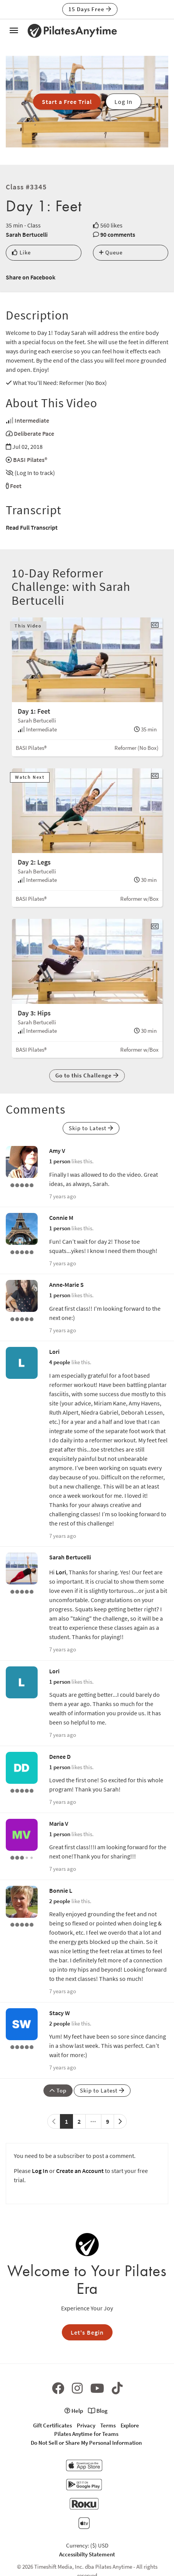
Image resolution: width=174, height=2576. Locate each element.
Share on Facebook (30, 277)
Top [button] (58, 2090)
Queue (111, 252)
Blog (98, 2410)
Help (74, 2410)
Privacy (86, 2425)
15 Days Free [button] (89, 9)
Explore (130, 2425)
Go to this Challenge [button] (87, 1075)
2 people (59, 1901)
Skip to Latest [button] (91, 1128)
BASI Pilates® (30, 459)
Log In (40, 2171)
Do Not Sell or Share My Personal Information (86, 2442)
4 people (59, 1362)
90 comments (117, 234)
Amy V (57, 1150)
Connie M (61, 1217)
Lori (54, 1351)
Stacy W (59, 2013)
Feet (16, 486)
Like (21, 252)
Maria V (58, 1823)
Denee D (60, 1756)
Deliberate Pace (34, 433)
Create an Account (80, 2171)
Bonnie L (60, 1890)
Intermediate (32, 420)
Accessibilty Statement (87, 2554)
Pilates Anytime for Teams (86, 2433)
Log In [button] (123, 101)
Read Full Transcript (32, 527)
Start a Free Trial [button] (67, 101)
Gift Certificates (52, 2425)
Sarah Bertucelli (27, 234)
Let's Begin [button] (87, 2332)
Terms (108, 2425)
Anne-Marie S (66, 1284)
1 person (59, 1161)
